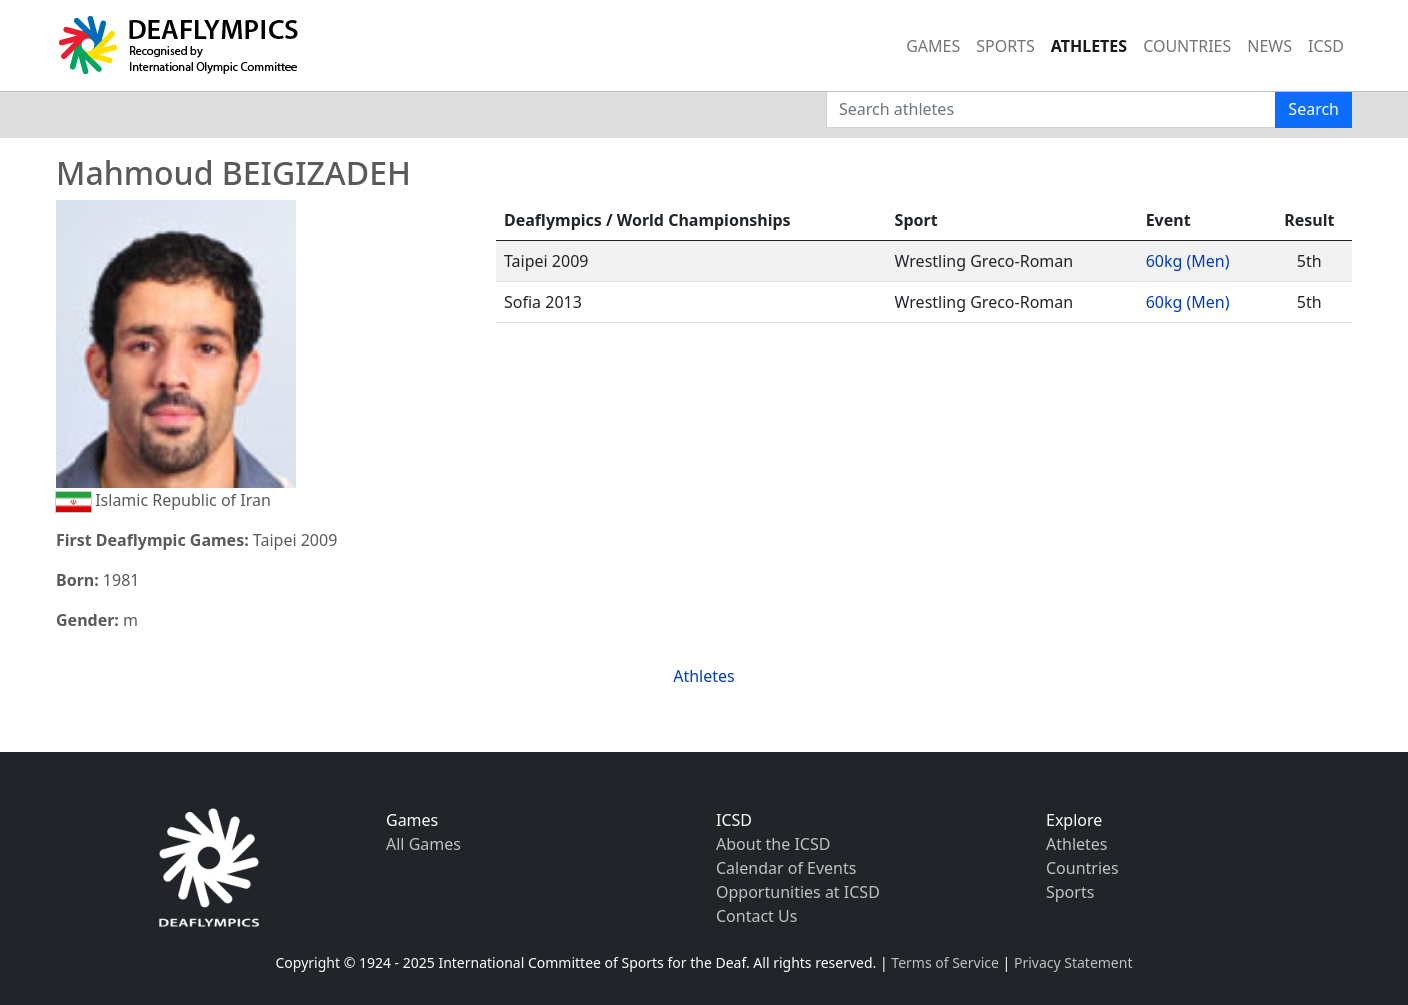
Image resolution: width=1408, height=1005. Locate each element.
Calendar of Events (786, 868)
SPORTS (1005, 46)
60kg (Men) (1188, 261)
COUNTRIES (1187, 46)
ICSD (1326, 46)
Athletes (704, 676)
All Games (423, 844)
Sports (1070, 892)
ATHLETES (1089, 46)
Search (1313, 109)
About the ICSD (773, 844)
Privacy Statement (1073, 962)
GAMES (933, 46)
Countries (1082, 868)
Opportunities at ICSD (798, 892)
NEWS (1269, 46)
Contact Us (756, 916)
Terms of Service (945, 962)
